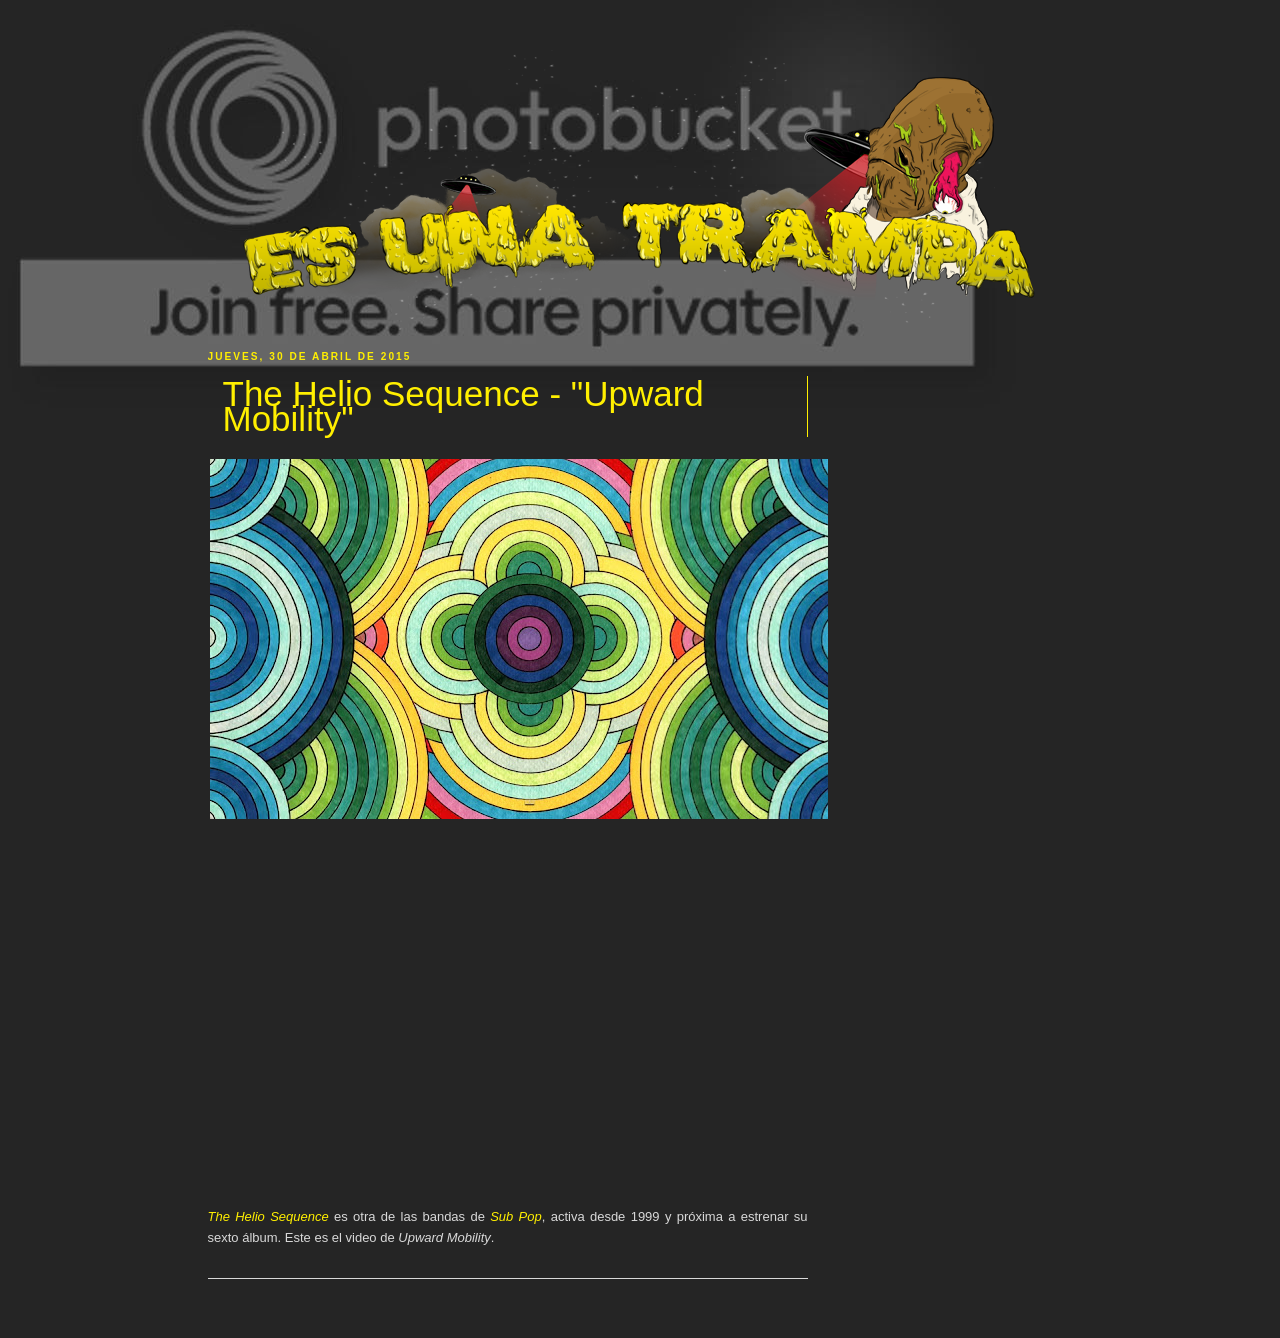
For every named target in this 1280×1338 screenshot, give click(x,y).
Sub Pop (516, 1216)
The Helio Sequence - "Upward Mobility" (463, 406)
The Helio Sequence (268, 1216)
